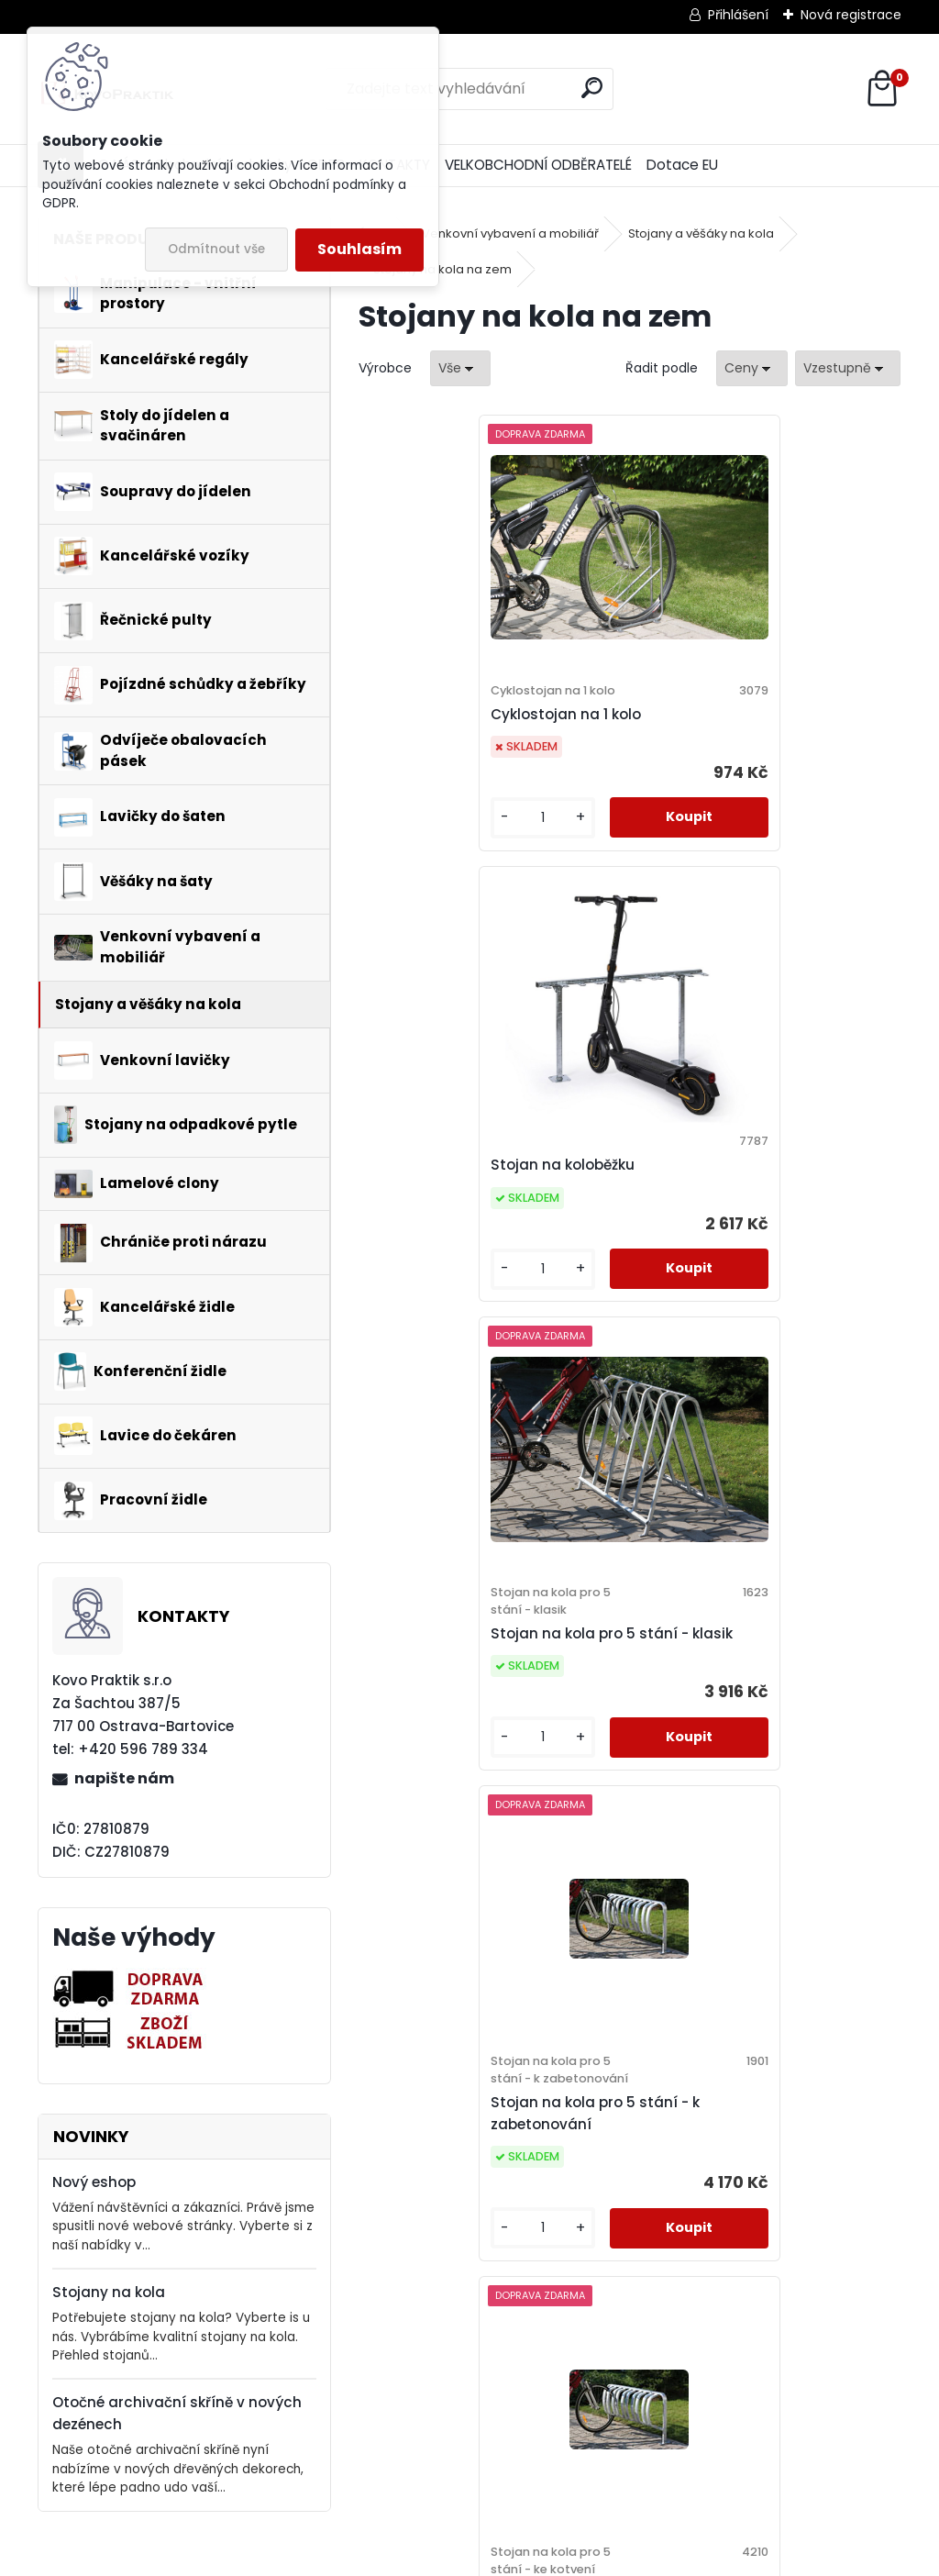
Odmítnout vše (216, 249)
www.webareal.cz (543, 2558)
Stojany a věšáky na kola (701, 233)
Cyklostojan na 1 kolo (454, 731)
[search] (591, 87)
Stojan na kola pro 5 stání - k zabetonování (753, 1228)
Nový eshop (94, 2182)
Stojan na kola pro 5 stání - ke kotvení (487, 1719)
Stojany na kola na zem (442, 269)
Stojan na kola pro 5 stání (742, 1728)
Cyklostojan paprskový (596, 2217)
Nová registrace (851, 15)
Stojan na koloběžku (721, 722)
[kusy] (421, 835)
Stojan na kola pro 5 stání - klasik (478, 1219)
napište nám (124, 1778)
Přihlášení (738, 15)
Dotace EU (682, 164)
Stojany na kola (108, 2292)
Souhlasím (359, 249)
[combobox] (752, 368)
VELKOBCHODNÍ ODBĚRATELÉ (538, 164)
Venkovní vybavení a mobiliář (510, 233)
